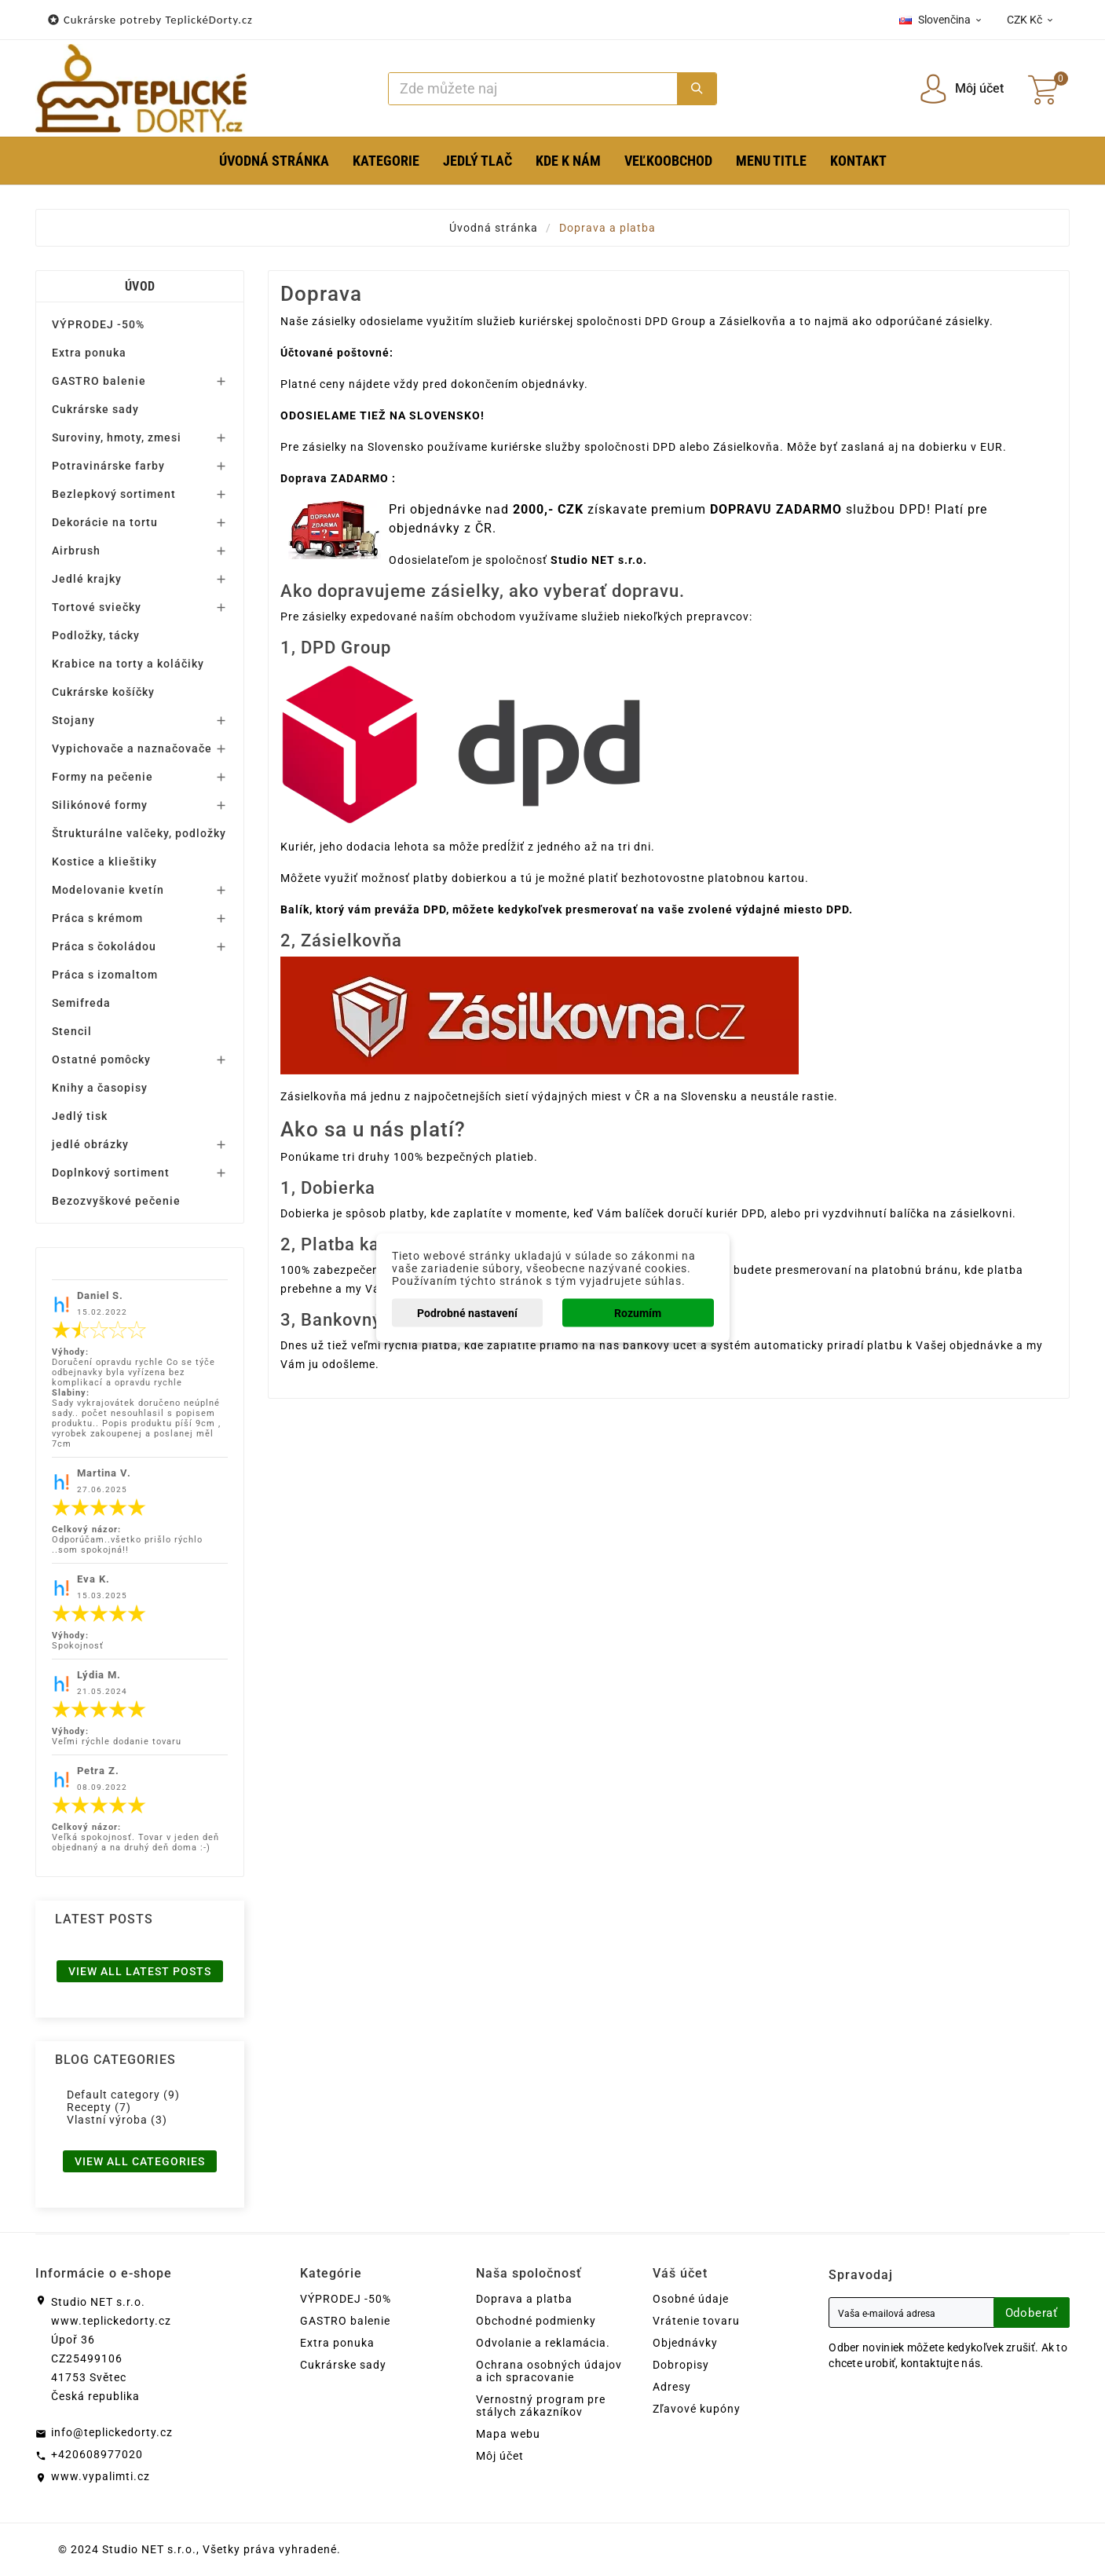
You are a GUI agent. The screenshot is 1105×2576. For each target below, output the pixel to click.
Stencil (72, 1031)
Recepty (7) (99, 2107)
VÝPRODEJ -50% (98, 324)
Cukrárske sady (95, 409)
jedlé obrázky (90, 1144)
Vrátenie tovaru (696, 2320)
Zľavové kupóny (697, 2408)
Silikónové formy (100, 805)
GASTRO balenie (99, 381)
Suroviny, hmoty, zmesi (116, 437)
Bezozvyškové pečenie (116, 1201)
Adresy (672, 2386)
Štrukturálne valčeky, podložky (139, 833)
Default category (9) (123, 2094)
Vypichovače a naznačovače (132, 748)
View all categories (140, 2161)
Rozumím (637, 1313)
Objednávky (685, 2342)
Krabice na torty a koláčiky (128, 663)
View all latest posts (139, 1971)
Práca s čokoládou (104, 946)
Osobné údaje (691, 2298)
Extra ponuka (89, 352)
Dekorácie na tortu (105, 522)
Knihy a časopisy (100, 1087)
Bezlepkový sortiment (114, 494)
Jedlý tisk (80, 1116)
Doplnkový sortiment (111, 1172)
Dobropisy (681, 2364)
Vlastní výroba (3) (117, 2119)
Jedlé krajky (87, 579)
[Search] (533, 88)
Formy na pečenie (102, 776)
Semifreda (81, 1003)
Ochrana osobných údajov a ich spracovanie (549, 2371)
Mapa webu (508, 2434)
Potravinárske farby (108, 465)
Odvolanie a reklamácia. (543, 2342)
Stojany (73, 720)
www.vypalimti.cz (100, 2476)
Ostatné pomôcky (101, 1059)
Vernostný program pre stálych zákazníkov (541, 2405)
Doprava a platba (524, 2298)
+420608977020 (97, 2454)
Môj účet (500, 2456)
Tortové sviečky (96, 607)
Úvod (140, 286)
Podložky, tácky (96, 635)
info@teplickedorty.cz (112, 2432)
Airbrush (76, 550)
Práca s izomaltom (105, 974)
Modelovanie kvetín (108, 890)
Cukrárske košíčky (103, 692)
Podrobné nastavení (467, 1313)
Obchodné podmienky (536, 2320)
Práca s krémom (97, 918)
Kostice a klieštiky (104, 861)
